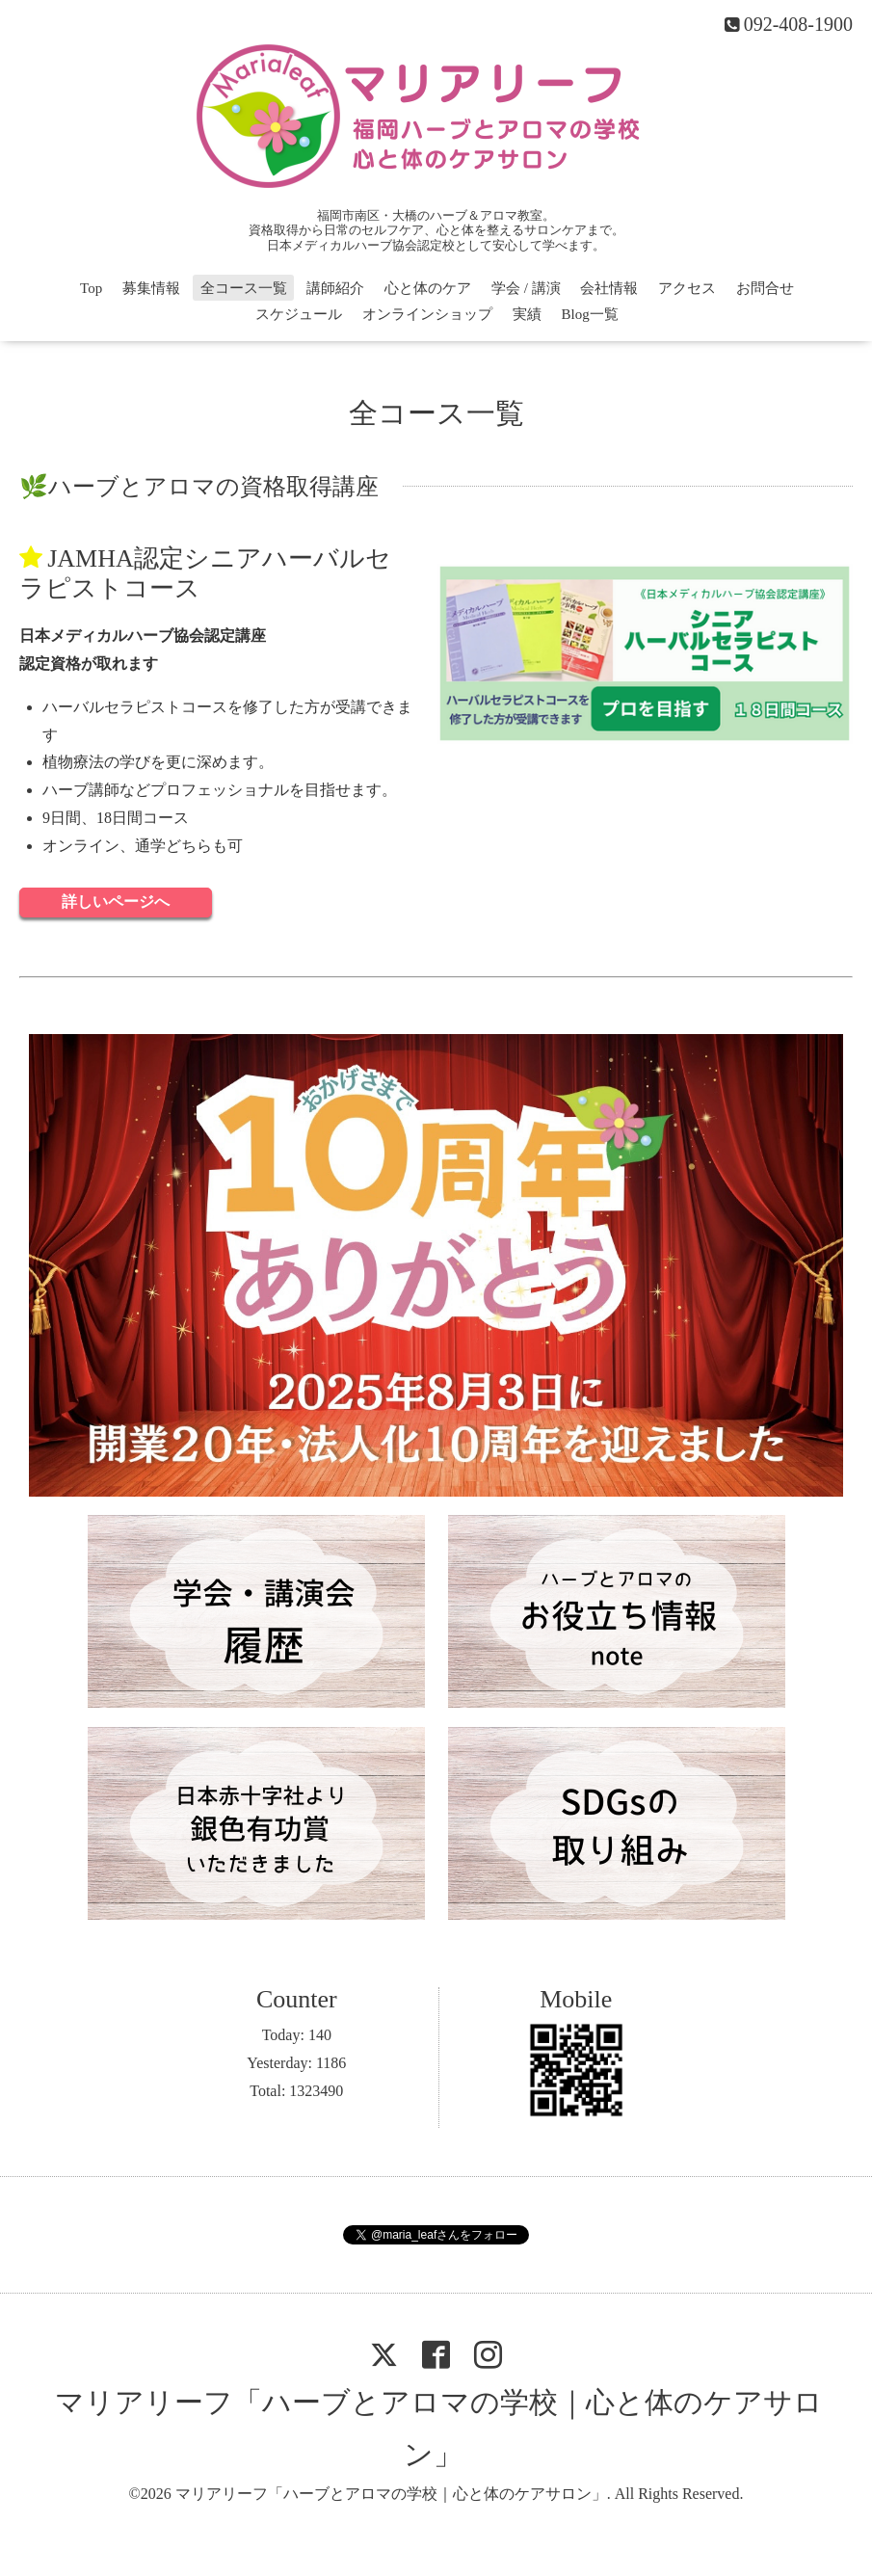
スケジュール (298, 314)
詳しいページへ (116, 901)
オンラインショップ (427, 314)
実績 (527, 314)
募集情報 (151, 288)
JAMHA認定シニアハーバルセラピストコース (205, 573)
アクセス (687, 288)
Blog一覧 (590, 314)
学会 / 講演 (526, 288)
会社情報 (609, 288)
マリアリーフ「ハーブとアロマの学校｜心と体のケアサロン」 (391, 2493)
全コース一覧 (243, 288)
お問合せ (765, 288)
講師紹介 (335, 288)
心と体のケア (427, 288)
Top (91, 288)
